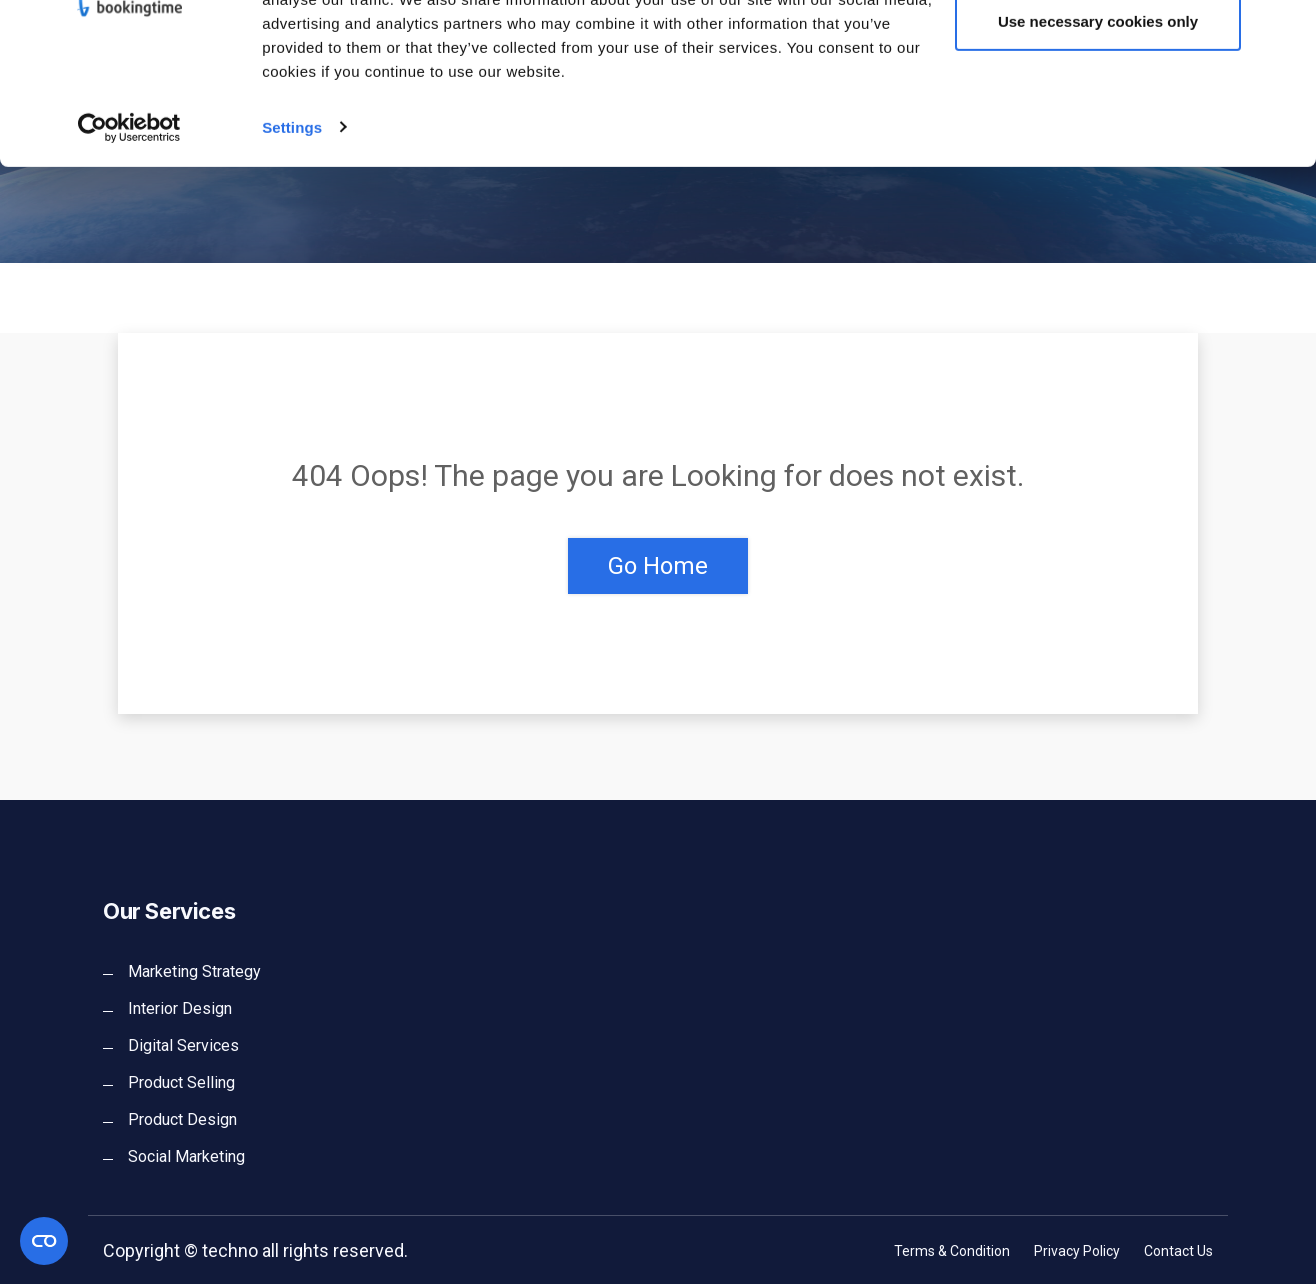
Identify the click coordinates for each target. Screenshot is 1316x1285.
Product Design (182, 1120)
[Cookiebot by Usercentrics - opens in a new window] (129, 224)
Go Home (658, 566)
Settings (292, 223)
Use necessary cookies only (1098, 118)
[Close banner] (1285, 31)
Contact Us (1178, 1252)
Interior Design (180, 1009)
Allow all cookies (1098, 52)
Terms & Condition (952, 1252)
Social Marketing (186, 1157)
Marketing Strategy (194, 972)
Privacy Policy (1077, 1252)
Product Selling (181, 1083)
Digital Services (183, 1046)
